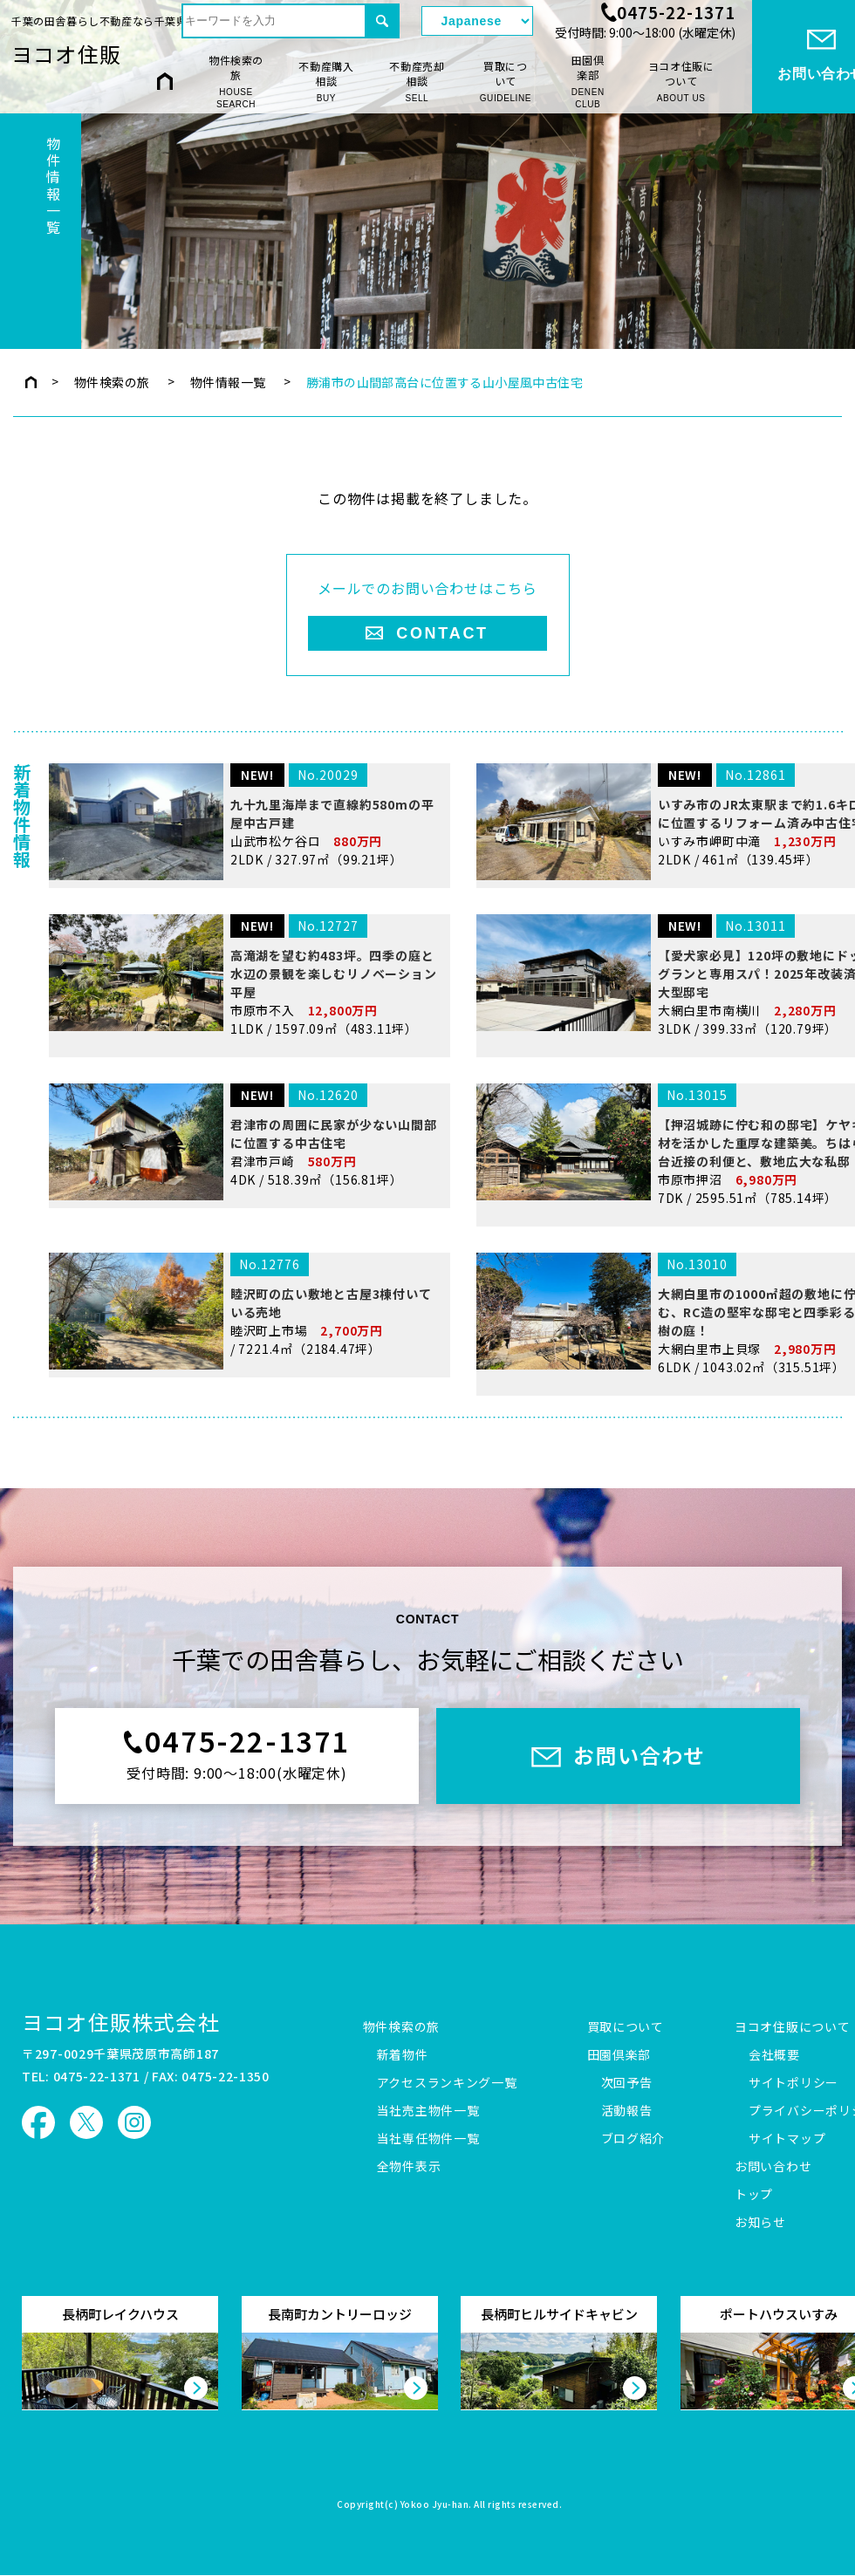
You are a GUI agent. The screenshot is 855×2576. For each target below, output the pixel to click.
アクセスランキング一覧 (447, 2083)
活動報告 (627, 2111)
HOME (165, 80)
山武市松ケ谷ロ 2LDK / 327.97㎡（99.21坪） (246, 928)
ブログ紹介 (633, 2139)
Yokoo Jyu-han (434, 2505)
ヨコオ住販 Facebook (38, 2122)
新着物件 (402, 2055)
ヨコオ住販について (681, 81)
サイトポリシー (793, 2083)
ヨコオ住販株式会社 (121, 2021)
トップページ (31, 382)
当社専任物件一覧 (428, 2139)
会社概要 (774, 2055)
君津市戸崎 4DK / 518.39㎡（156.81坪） (246, 1263)
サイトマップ (787, 2139)
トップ (754, 2195)
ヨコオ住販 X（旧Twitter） (86, 2122)
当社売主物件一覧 (428, 2111)
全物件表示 (409, 2167)
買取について (505, 81)
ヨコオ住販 (66, 53)
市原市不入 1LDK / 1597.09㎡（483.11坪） (246, 1096)
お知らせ (760, 2223)
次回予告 (627, 2083)
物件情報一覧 (228, 382)
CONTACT (442, 633)
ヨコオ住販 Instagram (134, 2122)
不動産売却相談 (417, 81)
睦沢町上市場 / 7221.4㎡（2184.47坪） (246, 1432)
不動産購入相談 (326, 81)
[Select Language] (477, 21)
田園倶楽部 (587, 82)
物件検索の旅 (236, 82)
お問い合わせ (773, 2167)
